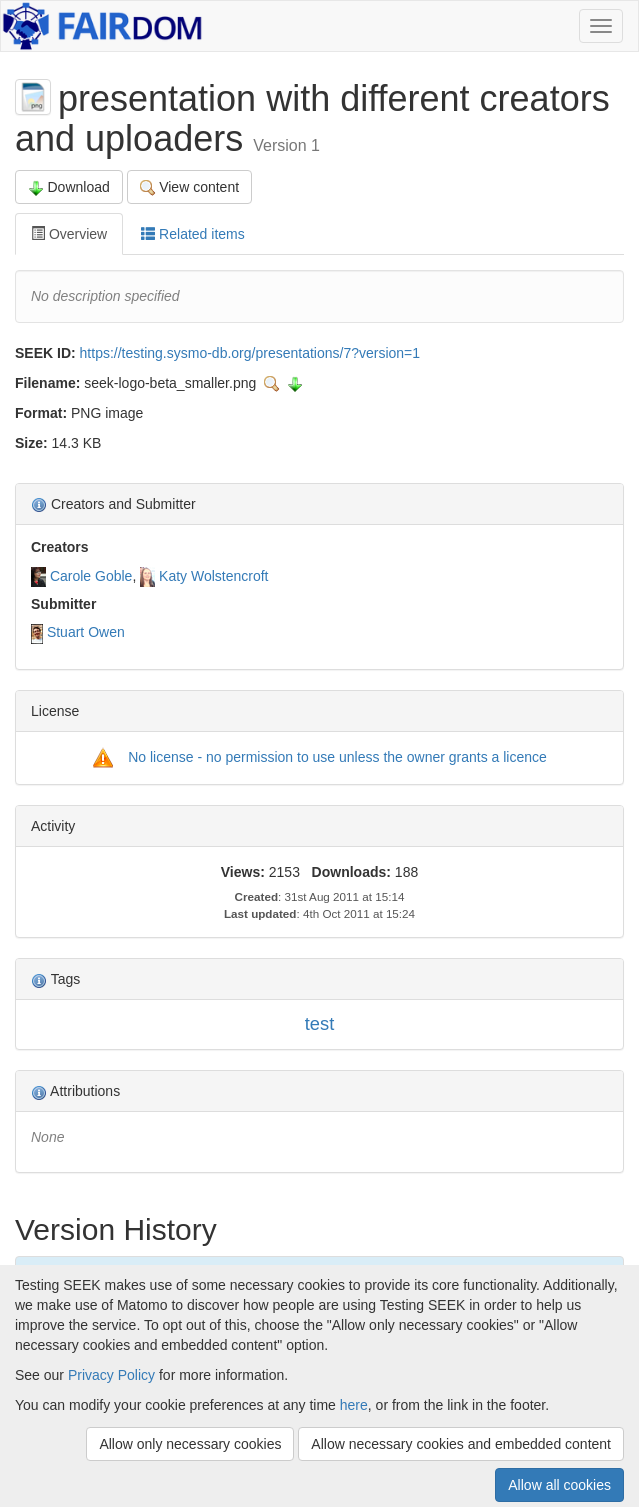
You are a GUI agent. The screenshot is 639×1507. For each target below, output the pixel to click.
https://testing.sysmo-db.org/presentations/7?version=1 (250, 353)
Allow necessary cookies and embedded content (461, 1444)
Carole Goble (91, 576)
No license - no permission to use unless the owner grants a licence (337, 757)
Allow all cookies (559, 1485)
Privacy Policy (111, 1375)
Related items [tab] (192, 234)
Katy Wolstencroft (213, 576)
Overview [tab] (69, 234)
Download (69, 187)
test (320, 1023)
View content (189, 187)
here (354, 1405)
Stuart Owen (86, 632)
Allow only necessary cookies (190, 1444)
